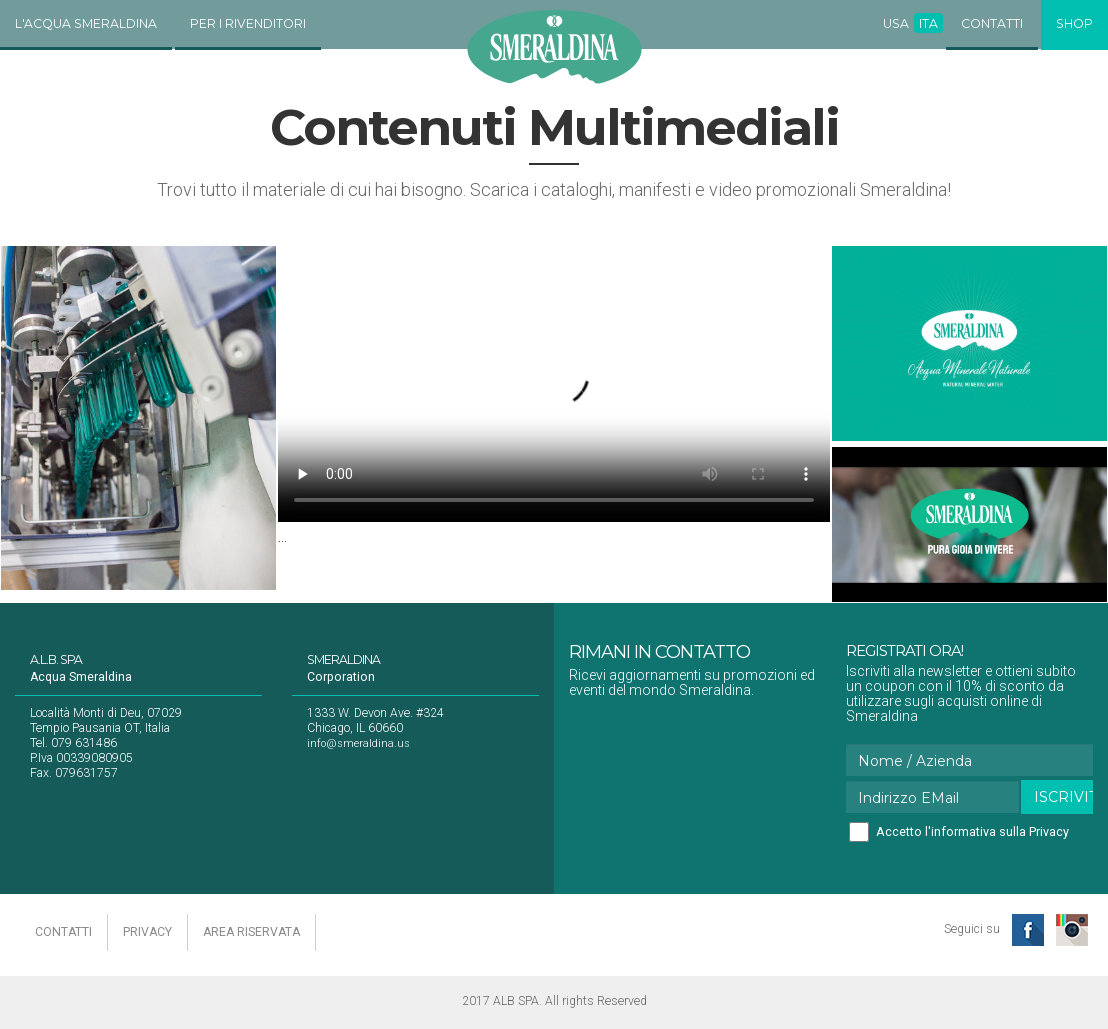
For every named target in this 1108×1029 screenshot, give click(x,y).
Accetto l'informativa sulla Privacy (972, 831)
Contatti (992, 23)
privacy (147, 932)
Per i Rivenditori (248, 23)
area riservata (251, 932)
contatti (63, 932)
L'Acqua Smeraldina (86, 23)
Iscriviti (1063, 797)
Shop (1074, 23)
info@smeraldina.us (358, 743)
